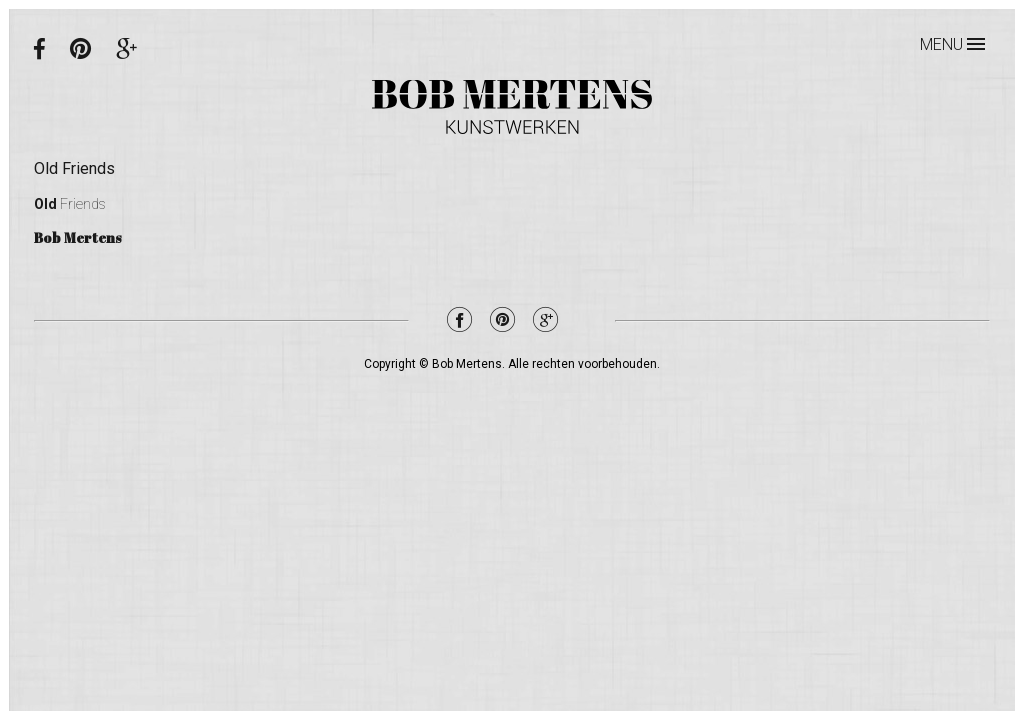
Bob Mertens (512, 107)
